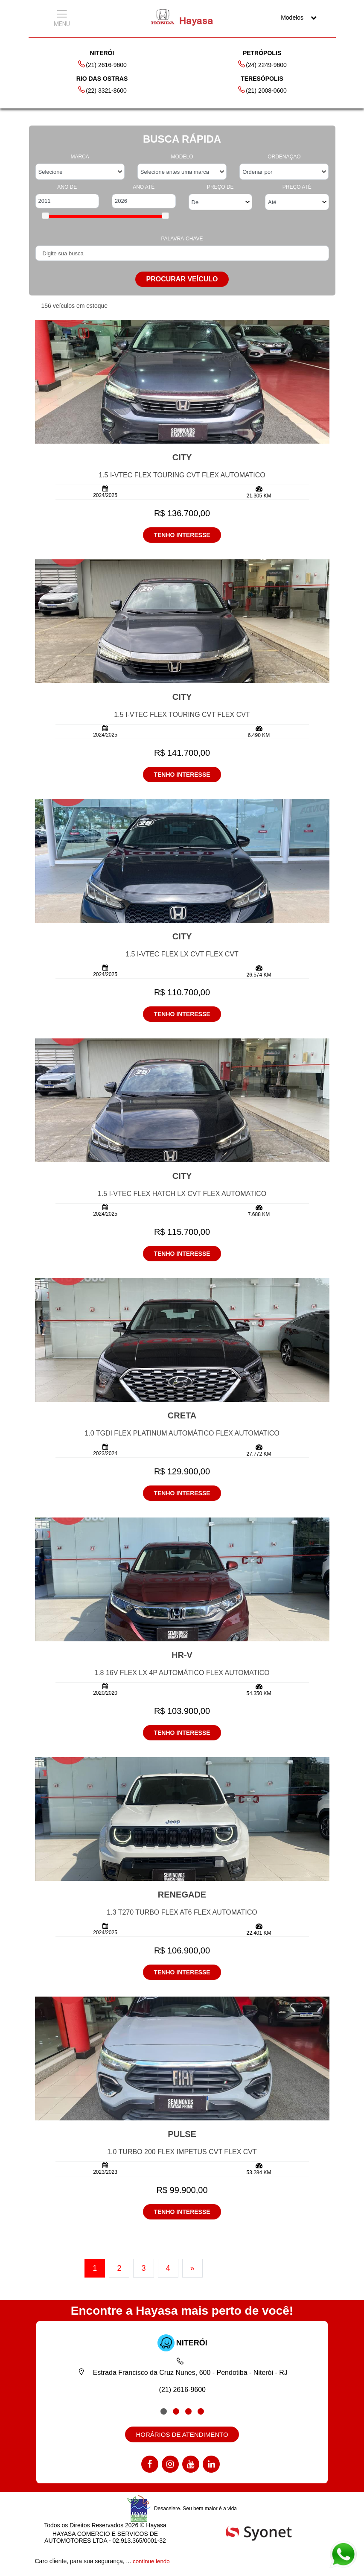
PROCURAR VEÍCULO (182, 279)
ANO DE (67, 187)
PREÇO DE (220, 187)
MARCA (79, 157)
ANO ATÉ (143, 187)
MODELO (182, 157)
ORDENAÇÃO (284, 157)
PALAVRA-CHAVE (182, 239)
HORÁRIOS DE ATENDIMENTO (182, 2435)
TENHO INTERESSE (182, 535)
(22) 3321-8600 (102, 89)
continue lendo (152, 2562)
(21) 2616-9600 (102, 64)
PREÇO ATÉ (297, 187)
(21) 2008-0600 (262, 89)
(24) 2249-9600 (262, 64)
